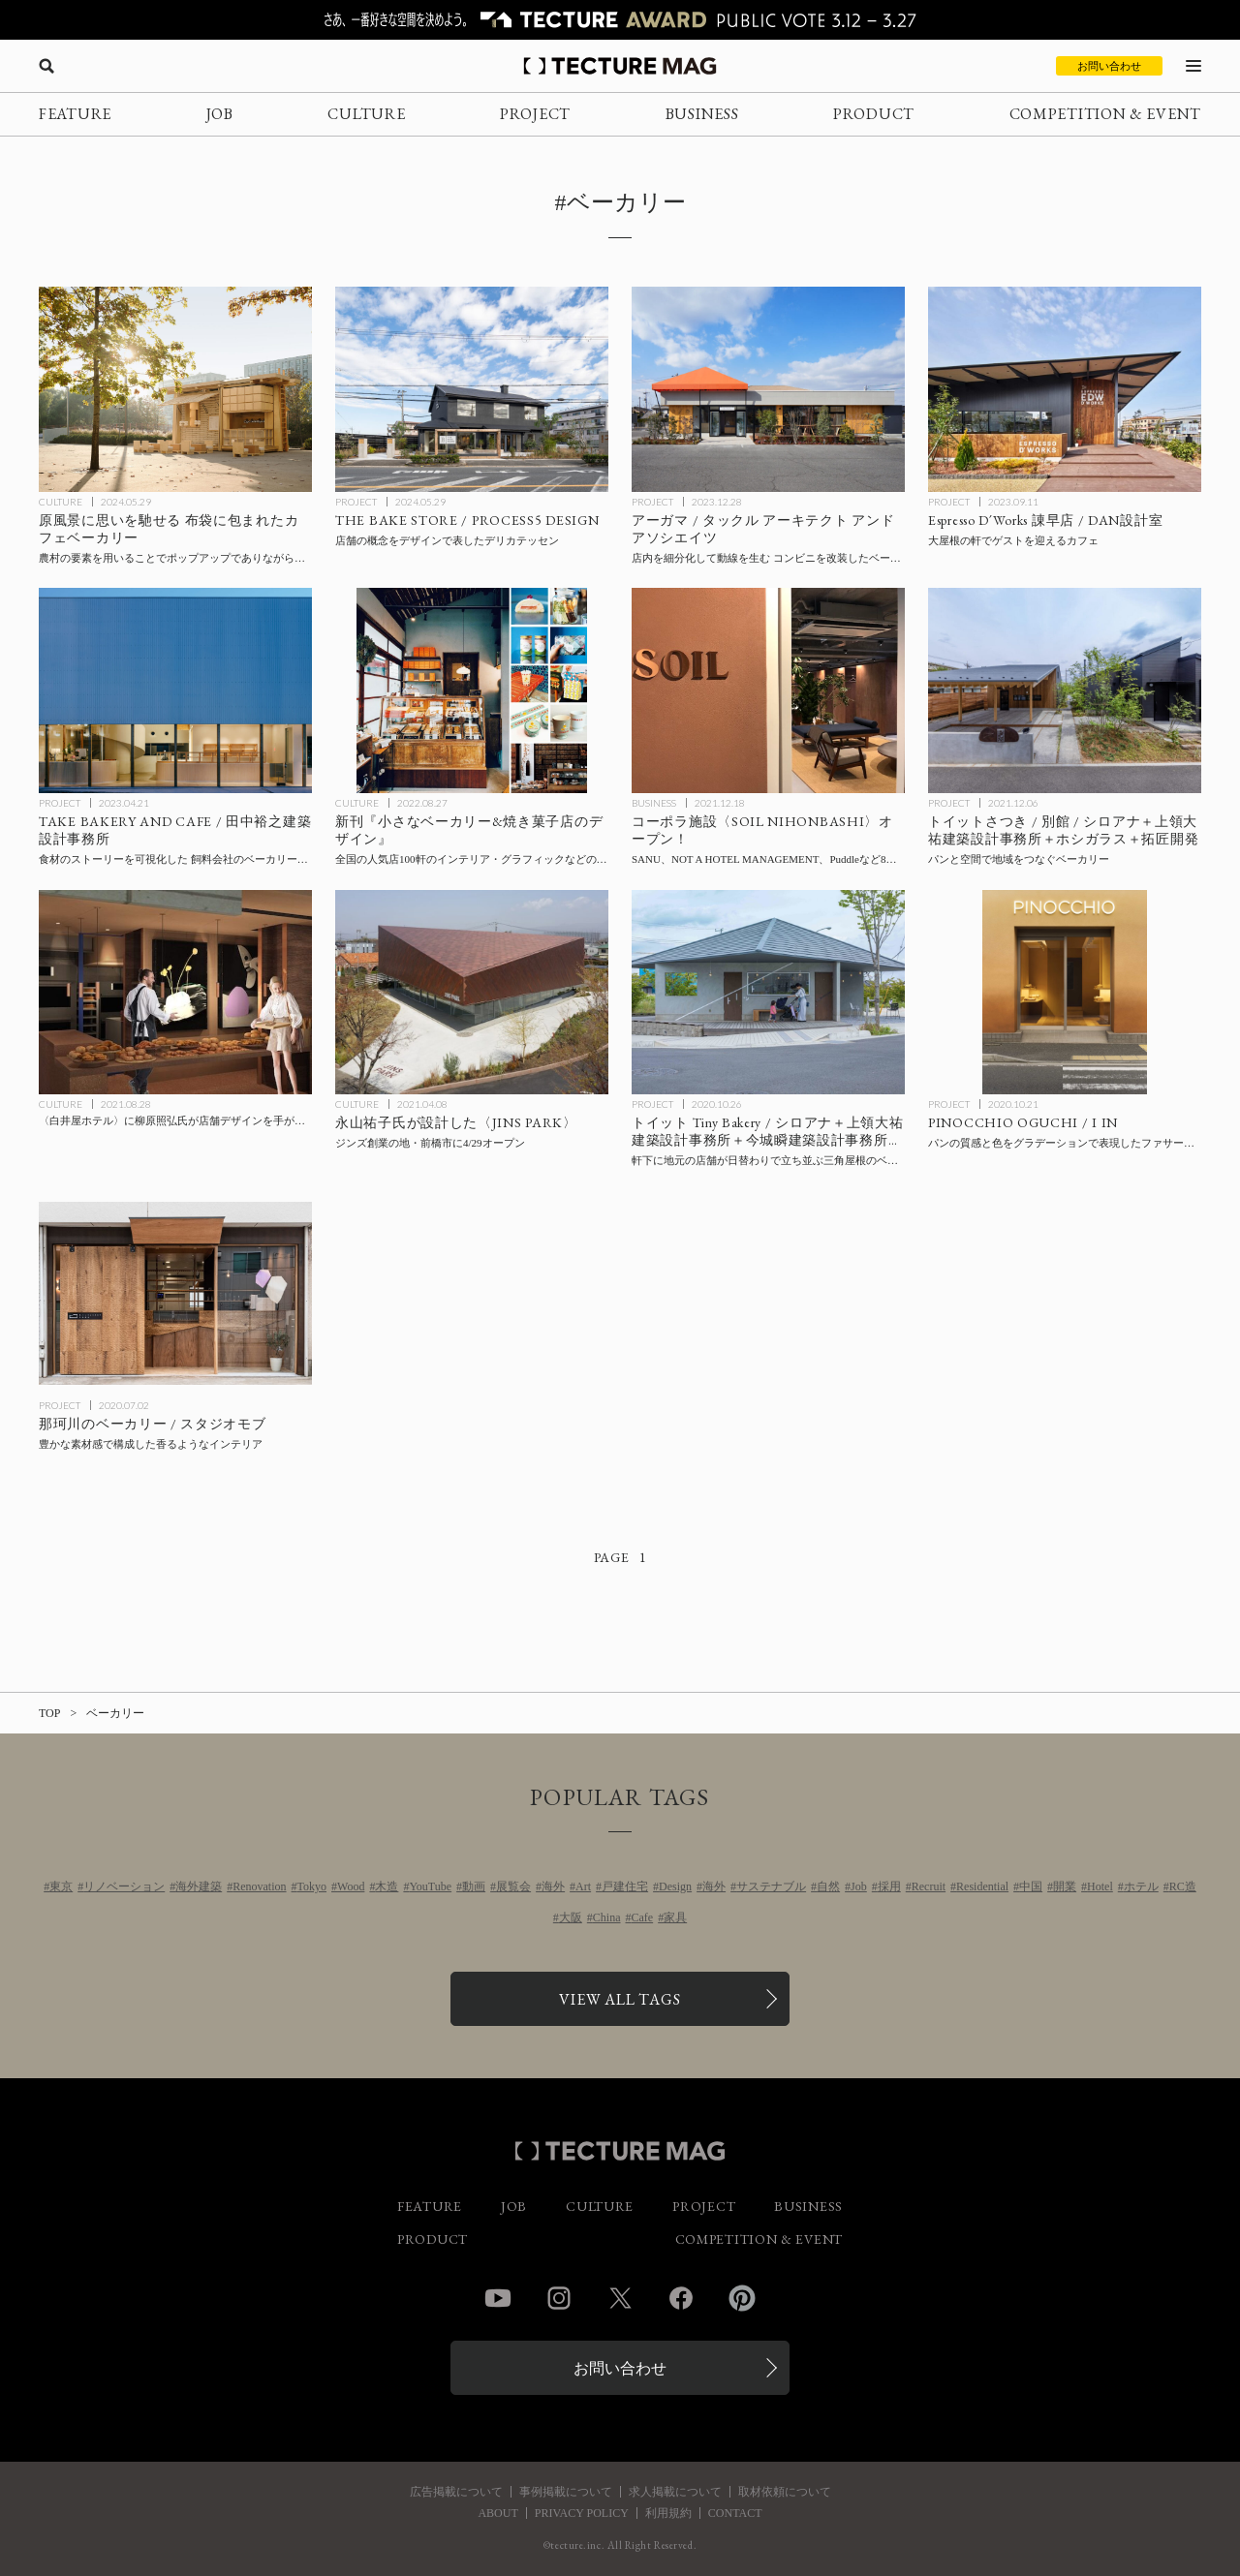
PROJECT (535, 114)
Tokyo (312, 1886)
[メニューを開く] (1193, 66)
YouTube (430, 1886)
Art (583, 1886)
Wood (350, 1886)
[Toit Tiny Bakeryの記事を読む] (768, 992)
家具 (675, 1917)
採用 (889, 1886)
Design (675, 1886)
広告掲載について (456, 2492)
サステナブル (771, 1886)
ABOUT (497, 2513)
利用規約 (668, 2513)
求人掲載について (675, 2492)
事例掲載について (565, 2492)
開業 (1064, 1886)
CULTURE (366, 114)
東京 (61, 1886)
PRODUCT (873, 114)
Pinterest (742, 2298)
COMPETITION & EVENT (1105, 114)
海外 (553, 1886)
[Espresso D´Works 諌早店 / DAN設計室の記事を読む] (1064, 389)
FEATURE (75, 114)
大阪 (570, 1917)
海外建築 (198, 1886)
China (607, 1917)
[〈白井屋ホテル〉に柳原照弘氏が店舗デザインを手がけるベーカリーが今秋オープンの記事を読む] (175, 992)
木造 (386, 1886)
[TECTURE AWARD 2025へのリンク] (620, 20)
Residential (982, 1886)
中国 (1030, 1886)
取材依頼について (784, 2492)
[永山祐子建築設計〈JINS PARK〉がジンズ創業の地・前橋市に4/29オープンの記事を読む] (471, 992)
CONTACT (735, 2513)
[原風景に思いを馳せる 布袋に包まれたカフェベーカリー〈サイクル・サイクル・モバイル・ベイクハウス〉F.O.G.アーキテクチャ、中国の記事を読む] (175, 389)
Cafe (643, 1917)
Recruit (929, 1886)
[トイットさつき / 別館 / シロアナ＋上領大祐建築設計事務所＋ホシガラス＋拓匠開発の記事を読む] (1064, 690)
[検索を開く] (46, 66)
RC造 (1182, 1886)
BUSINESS (702, 114)
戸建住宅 (625, 1886)
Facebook (681, 2298)
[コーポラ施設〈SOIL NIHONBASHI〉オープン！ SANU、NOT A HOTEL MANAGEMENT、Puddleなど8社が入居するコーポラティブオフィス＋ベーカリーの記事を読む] (768, 690)
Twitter (620, 2298)
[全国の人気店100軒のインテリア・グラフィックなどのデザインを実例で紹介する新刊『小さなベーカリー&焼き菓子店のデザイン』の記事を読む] (471, 690)
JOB (219, 114)
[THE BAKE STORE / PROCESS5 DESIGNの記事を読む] (471, 389)
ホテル (1141, 1886)
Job (859, 1886)
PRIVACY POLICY (582, 2513)
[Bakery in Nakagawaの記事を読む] (175, 1293)
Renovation (259, 1886)
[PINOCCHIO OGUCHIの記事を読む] (1064, 992)
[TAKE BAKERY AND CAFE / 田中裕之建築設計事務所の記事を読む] (175, 690)
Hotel (1100, 1886)
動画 (473, 1886)
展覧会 (513, 1886)
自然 (828, 1886)
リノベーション (124, 1886)
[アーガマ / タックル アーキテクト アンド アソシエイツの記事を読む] (768, 389)
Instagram (559, 2298)
